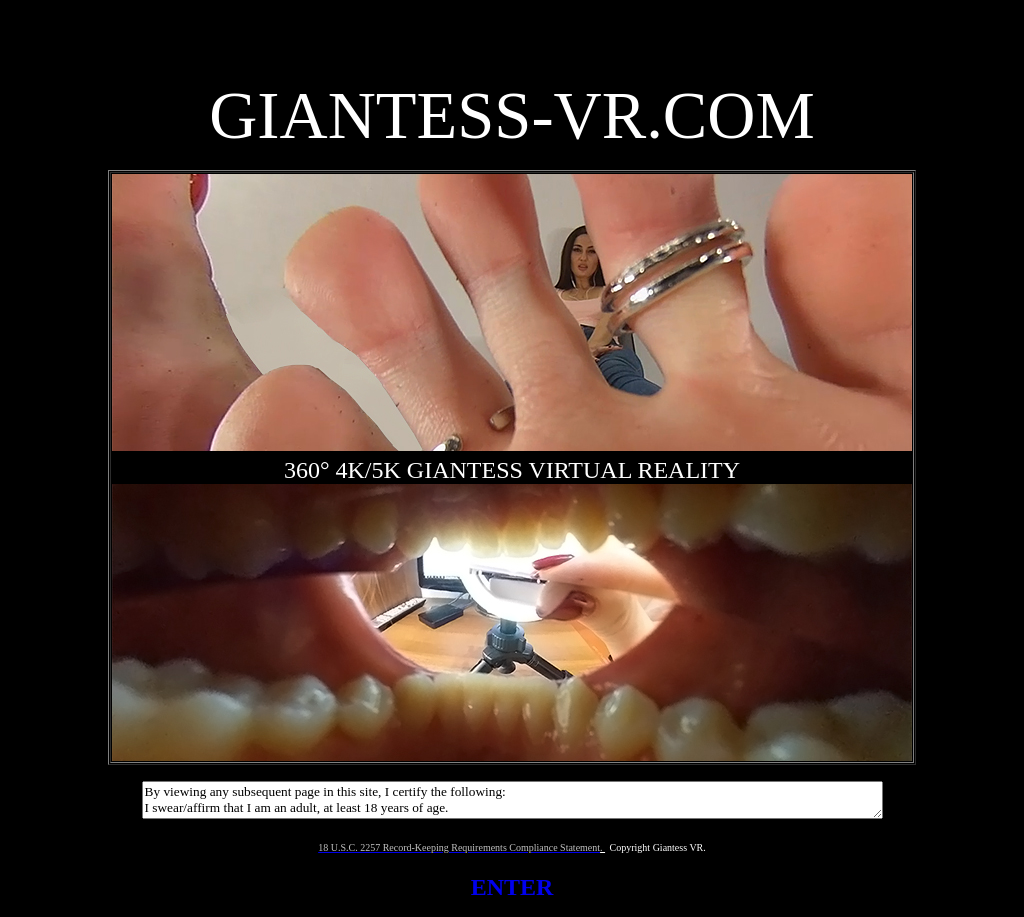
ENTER (512, 887)
